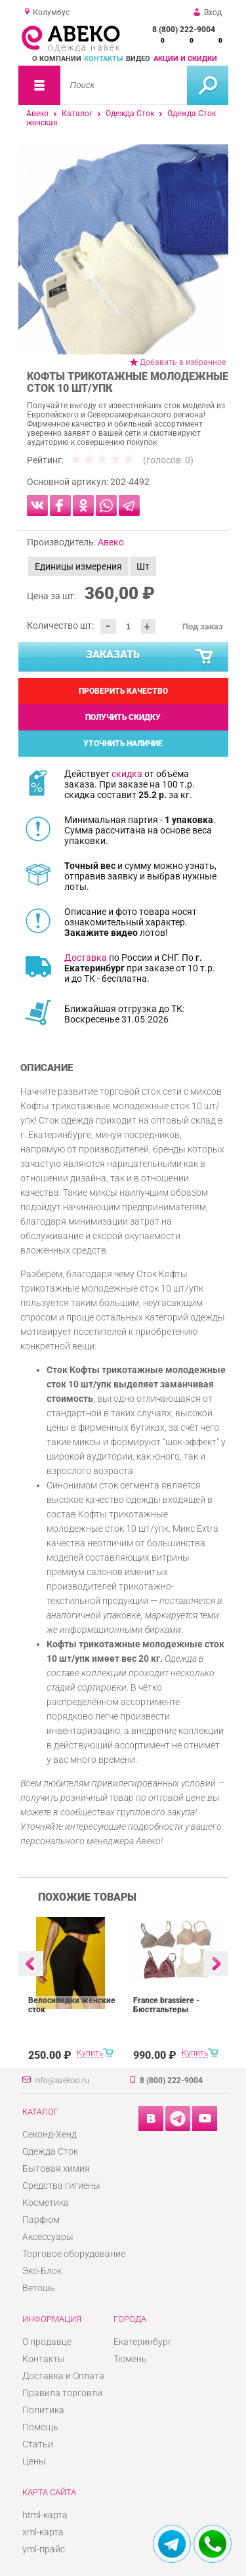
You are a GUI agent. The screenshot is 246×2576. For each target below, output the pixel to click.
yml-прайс (43, 2549)
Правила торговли (62, 2393)
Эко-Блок (42, 2271)
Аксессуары (47, 2236)
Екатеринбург (142, 2341)
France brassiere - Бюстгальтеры (166, 2005)
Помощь (40, 2427)
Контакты (103, 58)
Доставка (85, 957)
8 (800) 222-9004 (183, 29)
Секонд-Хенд (49, 2134)
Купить (90, 2053)
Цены (34, 2461)
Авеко (37, 113)
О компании (56, 58)
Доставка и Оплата (63, 2376)
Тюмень (130, 2359)
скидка (127, 774)
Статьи (37, 2444)
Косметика (45, 2202)
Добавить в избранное (183, 362)
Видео (138, 58)
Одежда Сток (130, 113)
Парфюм (41, 2219)
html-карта (45, 2515)
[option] (123, 249)
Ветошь (38, 2288)
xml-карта (43, 2532)
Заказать (150, 656)
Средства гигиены (61, 2185)
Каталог (77, 113)
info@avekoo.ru (61, 2080)
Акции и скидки (185, 58)
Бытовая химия (56, 2168)
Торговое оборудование (73, 2254)
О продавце (47, 2341)
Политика (43, 2410)
